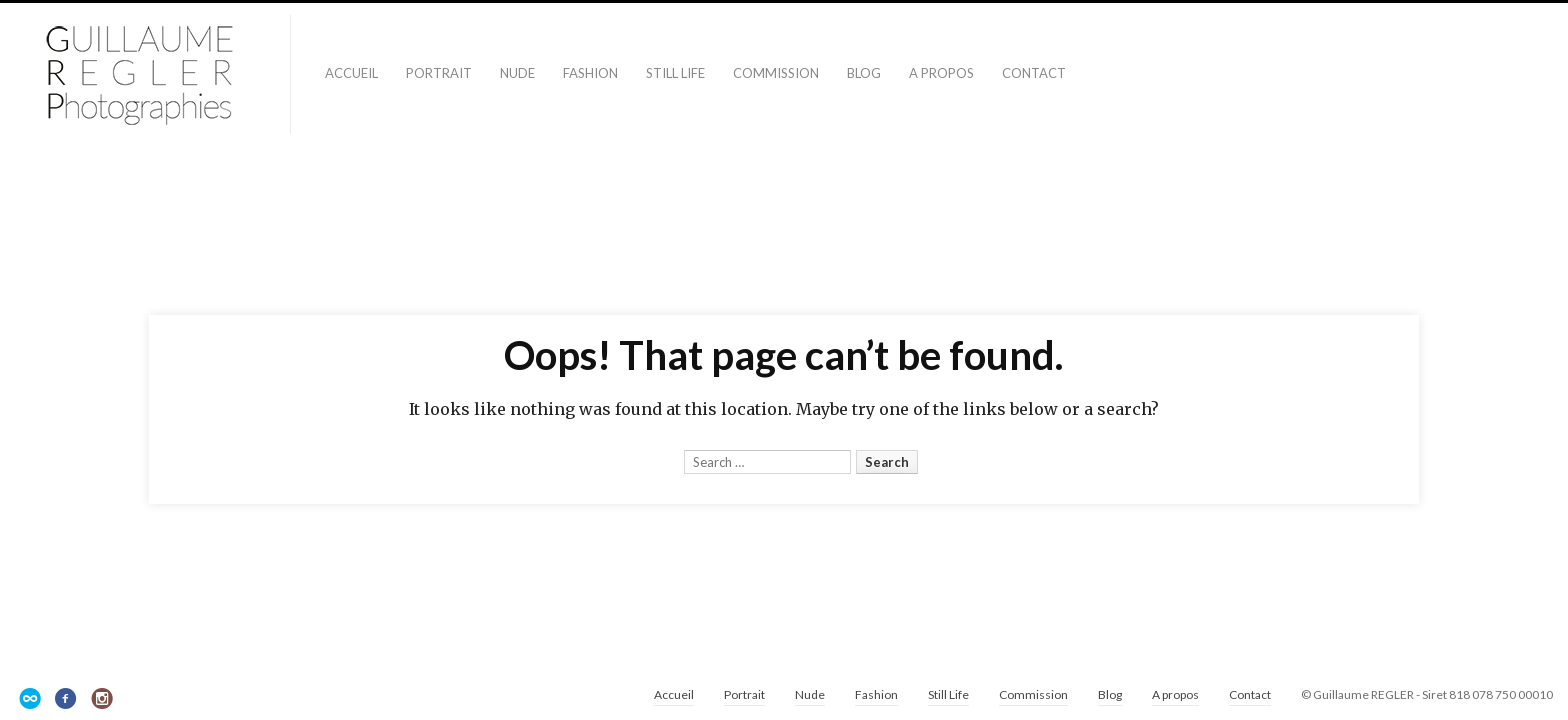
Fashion (590, 73)
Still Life (675, 73)
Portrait (439, 73)
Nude (517, 73)
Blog (864, 73)
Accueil (351, 73)
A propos (941, 73)
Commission (776, 73)
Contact (1034, 73)
